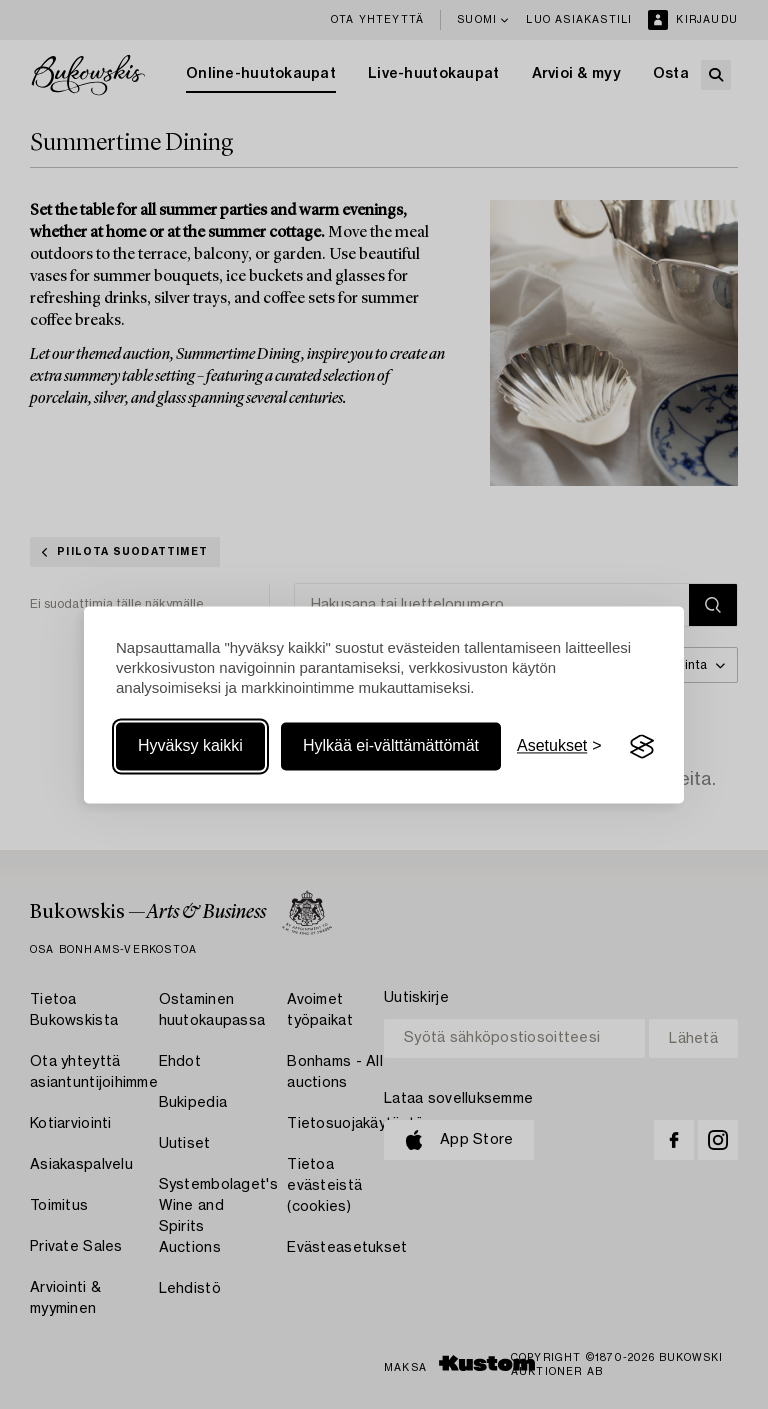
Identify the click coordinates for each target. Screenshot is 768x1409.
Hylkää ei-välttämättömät (391, 746)
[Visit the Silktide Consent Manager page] (642, 747)
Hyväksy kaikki (190, 746)
